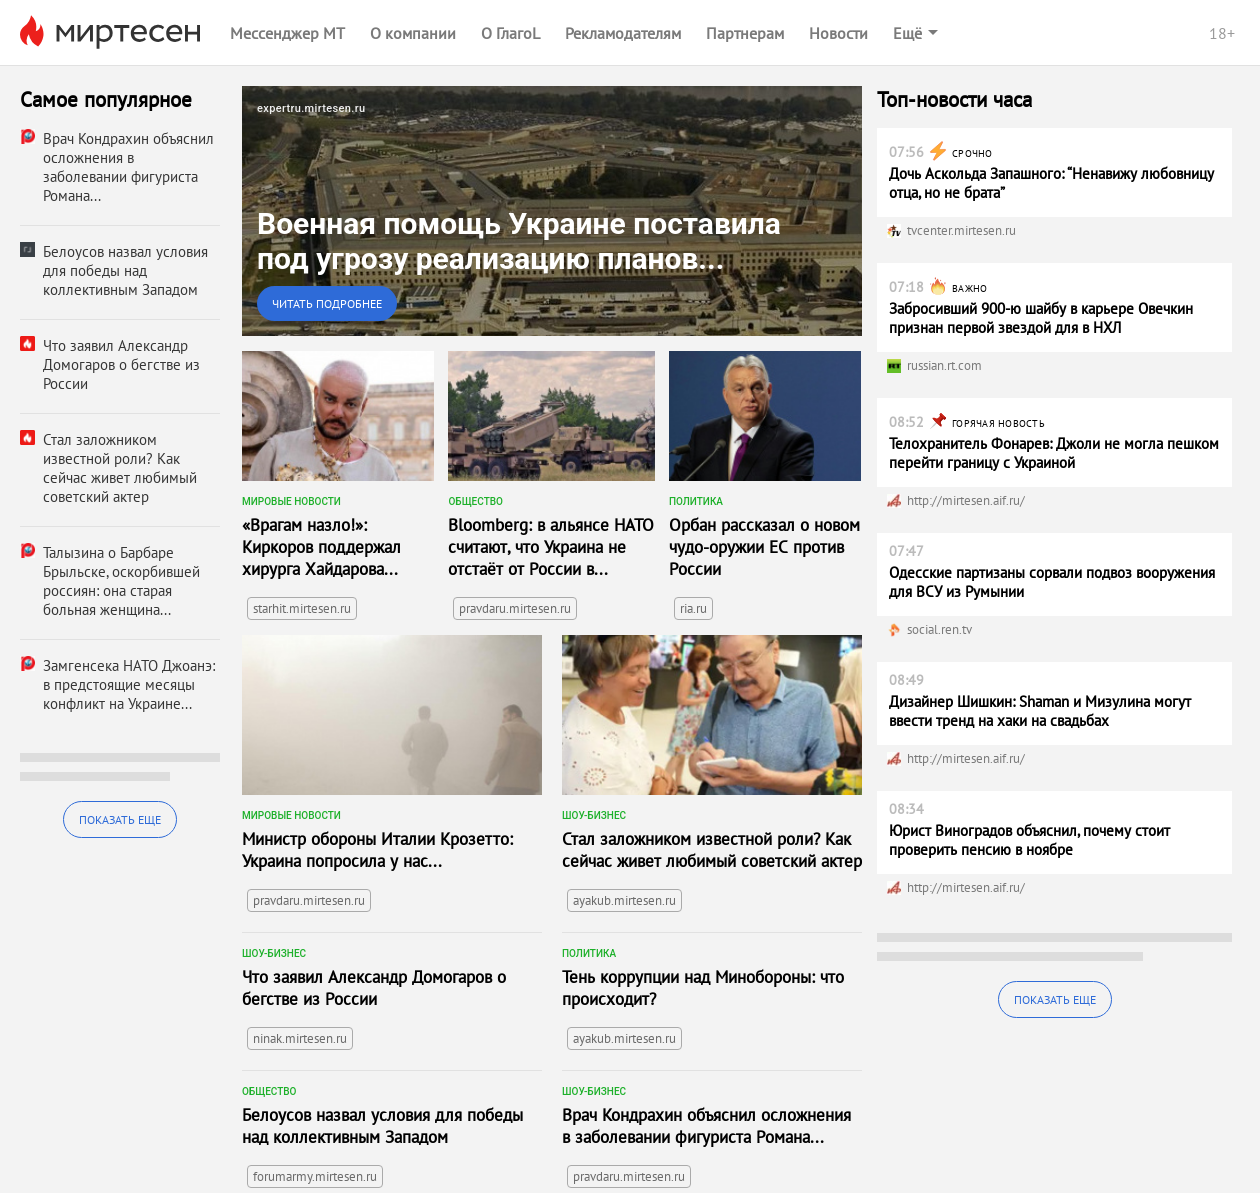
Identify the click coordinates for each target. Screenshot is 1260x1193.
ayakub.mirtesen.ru (624, 900)
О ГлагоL (510, 33)
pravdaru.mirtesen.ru (515, 608)
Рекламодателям (623, 33)
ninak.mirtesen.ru (300, 1038)
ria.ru (693, 608)
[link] (552, 211)
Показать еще (120, 819)
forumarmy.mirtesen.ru (315, 1176)
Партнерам (745, 33)
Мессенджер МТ (287, 33)
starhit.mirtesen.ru (302, 608)
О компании (413, 33)
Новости (838, 33)
